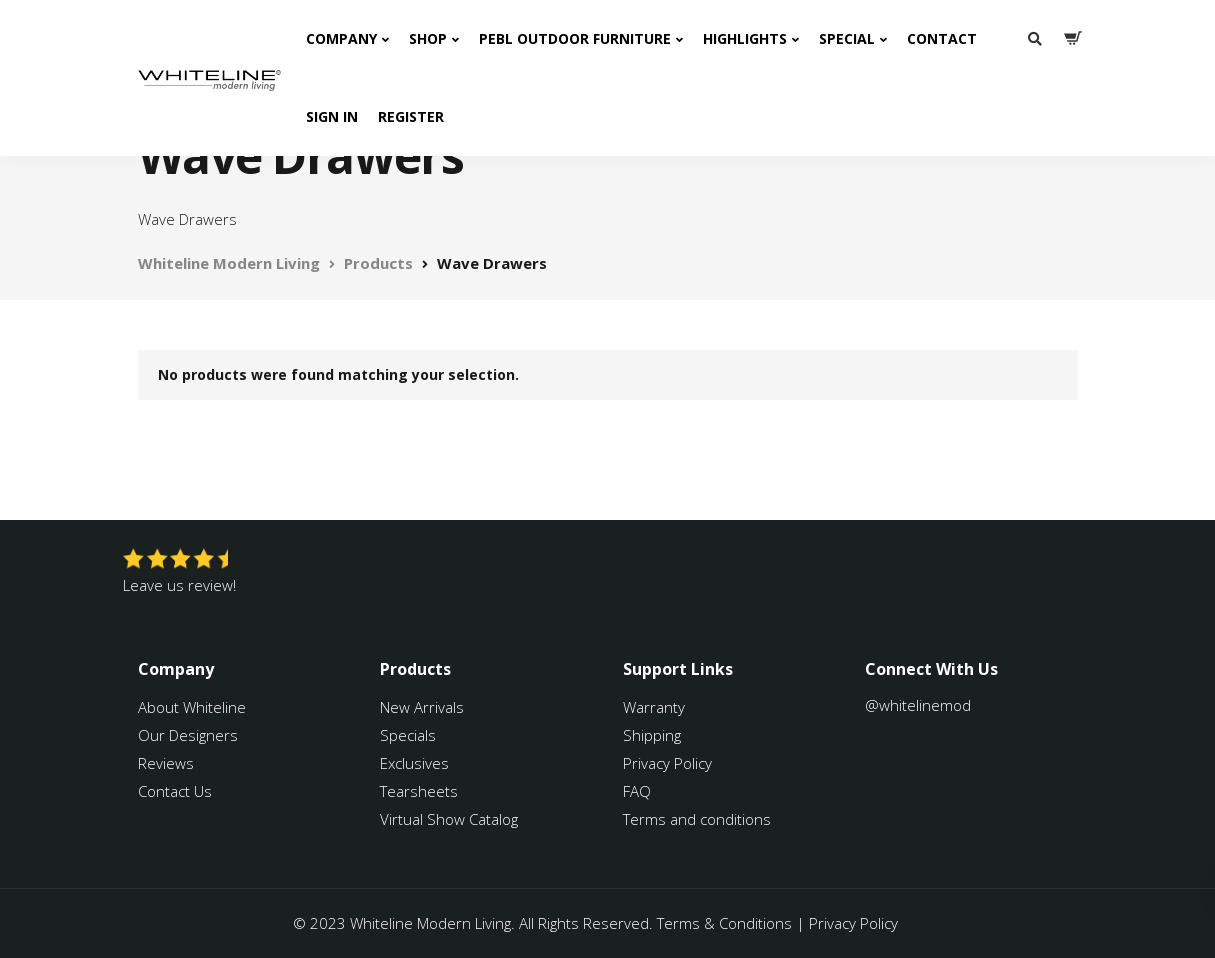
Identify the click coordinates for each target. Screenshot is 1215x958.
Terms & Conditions (724, 923)
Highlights (745, 38)
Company (341, 38)
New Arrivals (422, 707)
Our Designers (188, 735)
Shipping (652, 735)
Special (847, 38)
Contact (942, 38)
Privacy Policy (667, 763)
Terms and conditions (697, 819)
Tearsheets (419, 791)
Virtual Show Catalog (451, 819)
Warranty (656, 707)
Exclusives (414, 763)
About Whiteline (192, 707)
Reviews (166, 763)
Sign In (332, 116)
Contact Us (175, 791)
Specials (408, 735)
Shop (428, 38)
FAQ (637, 791)
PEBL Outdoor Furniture (575, 38)
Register (411, 116)
